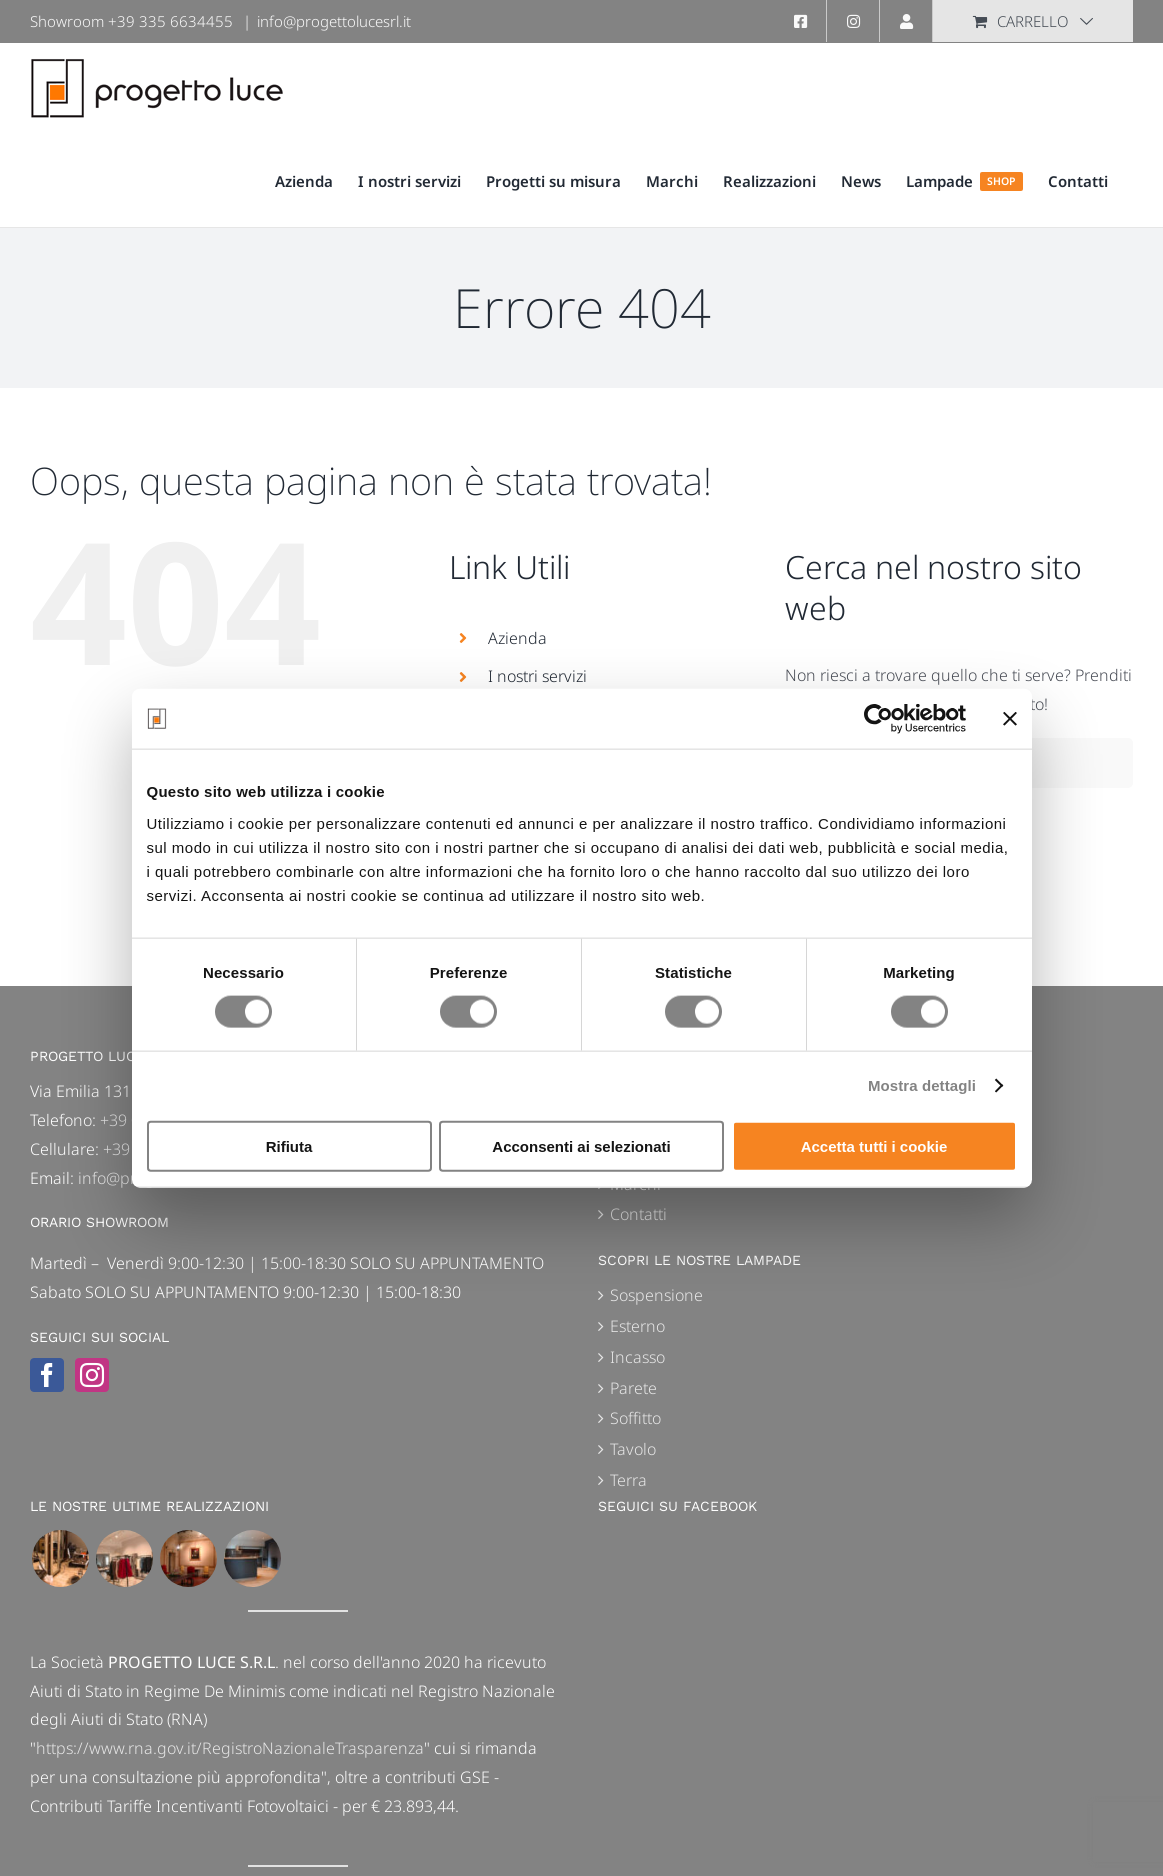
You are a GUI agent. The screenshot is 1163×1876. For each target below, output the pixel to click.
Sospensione (656, 1295)
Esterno (637, 1326)
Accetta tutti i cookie (874, 1145)
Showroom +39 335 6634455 (131, 21)
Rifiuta (289, 1145)
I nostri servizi (537, 676)
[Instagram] (92, 1375)
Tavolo (633, 1449)
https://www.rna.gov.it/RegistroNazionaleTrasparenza (230, 1748)
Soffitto (635, 1418)
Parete (633, 1388)
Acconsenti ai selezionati (581, 1145)
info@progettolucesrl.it (334, 21)
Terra (628, 1480)
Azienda (517, 638)
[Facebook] (47, 1375)
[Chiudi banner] (1010, 719)
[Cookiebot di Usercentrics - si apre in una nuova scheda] (878, 719)
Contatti (638, 1214)
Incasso (637, 1357)
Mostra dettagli (922, 1085)
